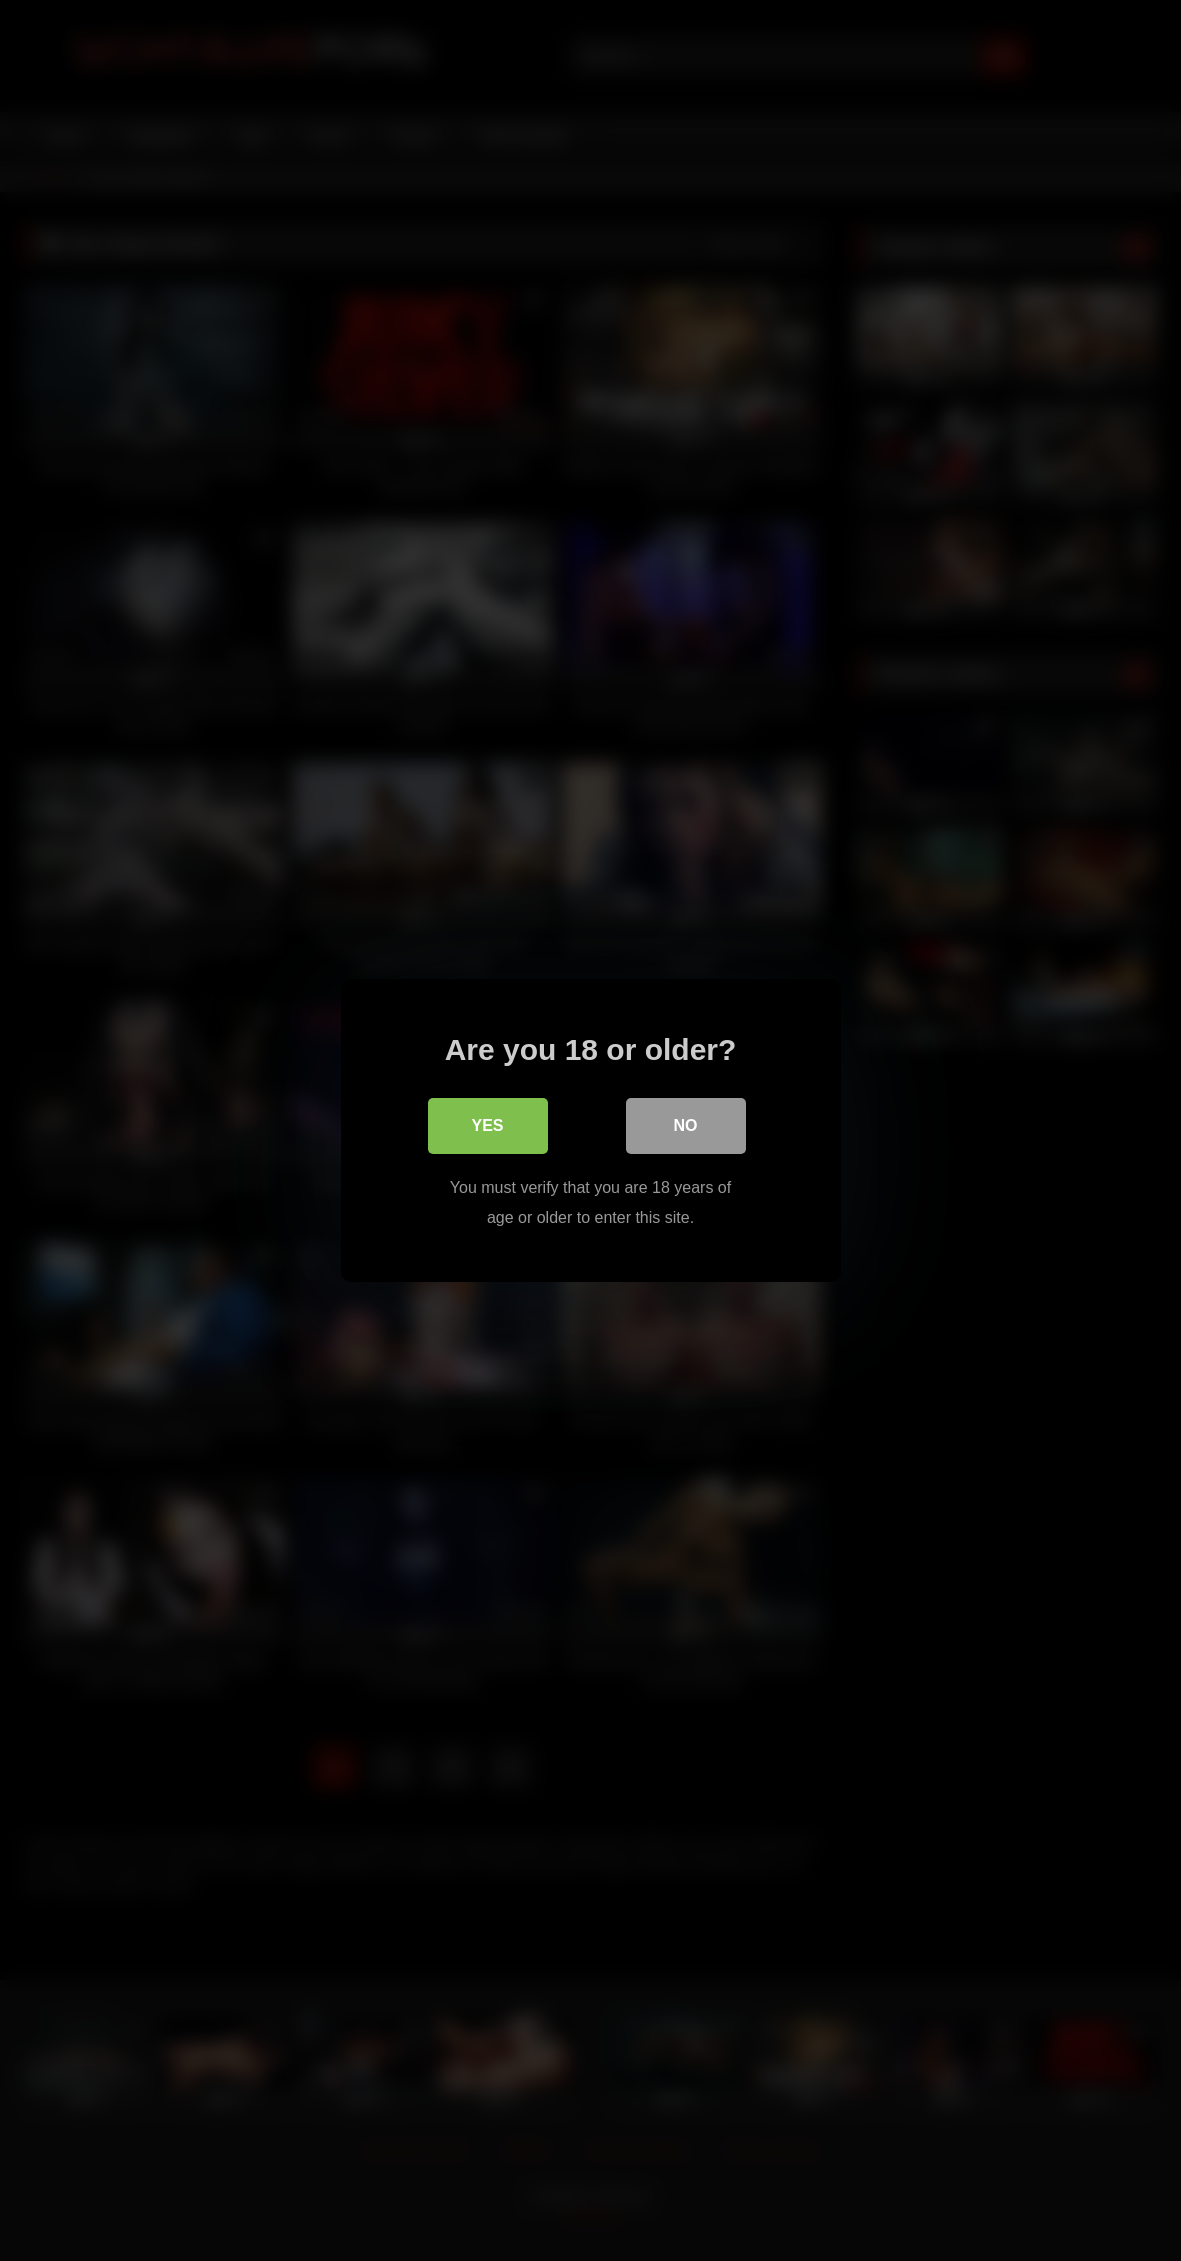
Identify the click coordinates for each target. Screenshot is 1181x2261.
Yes (487, 1125)
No (686, 1125)
